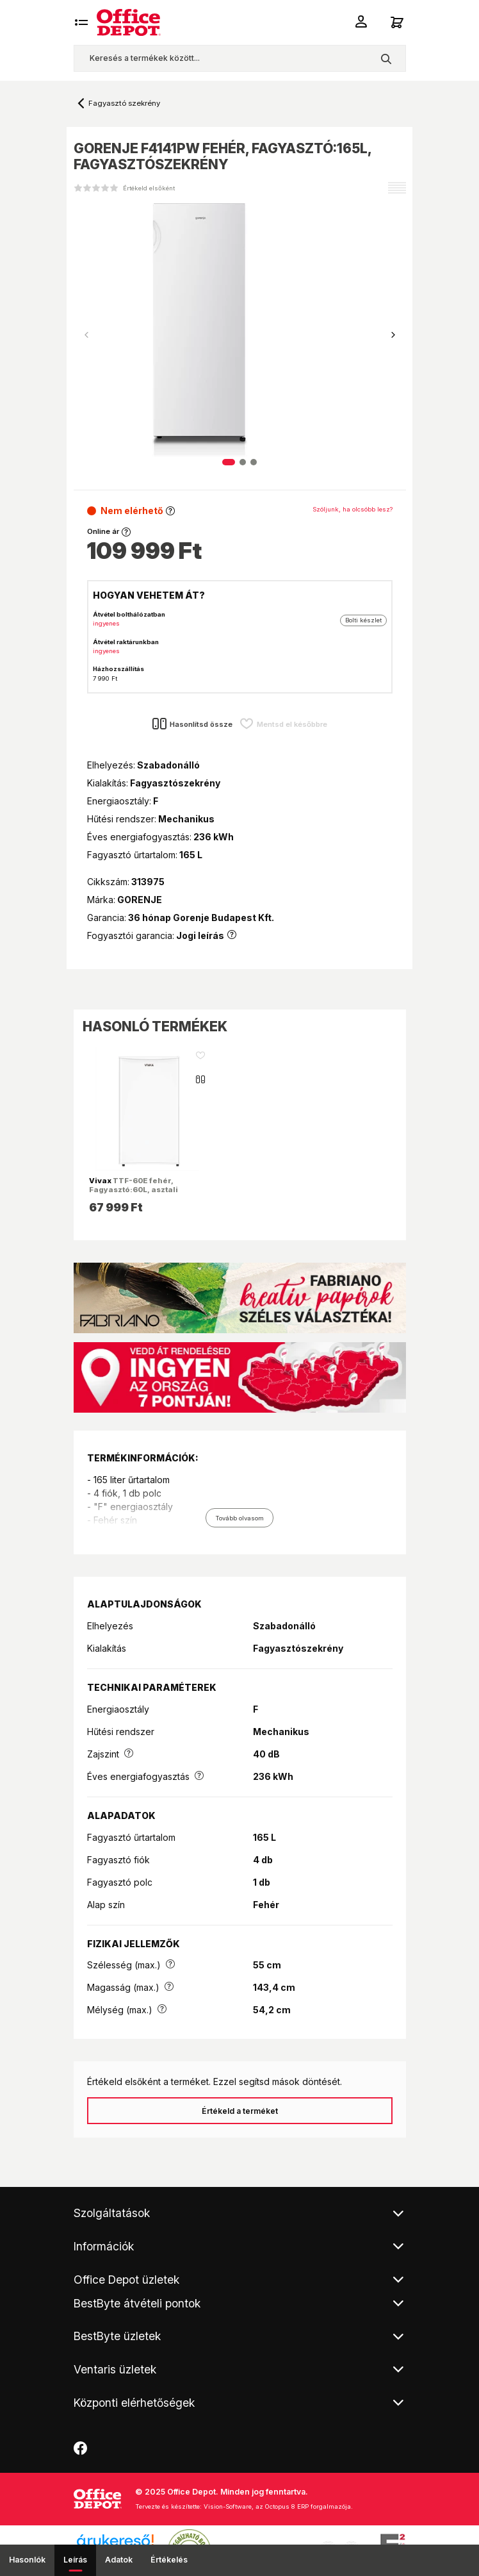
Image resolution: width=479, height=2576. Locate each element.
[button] (393, 335)
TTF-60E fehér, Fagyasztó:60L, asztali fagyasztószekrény (133, 1189)
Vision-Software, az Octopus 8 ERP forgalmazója (277, 2506)
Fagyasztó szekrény (124, 103)
